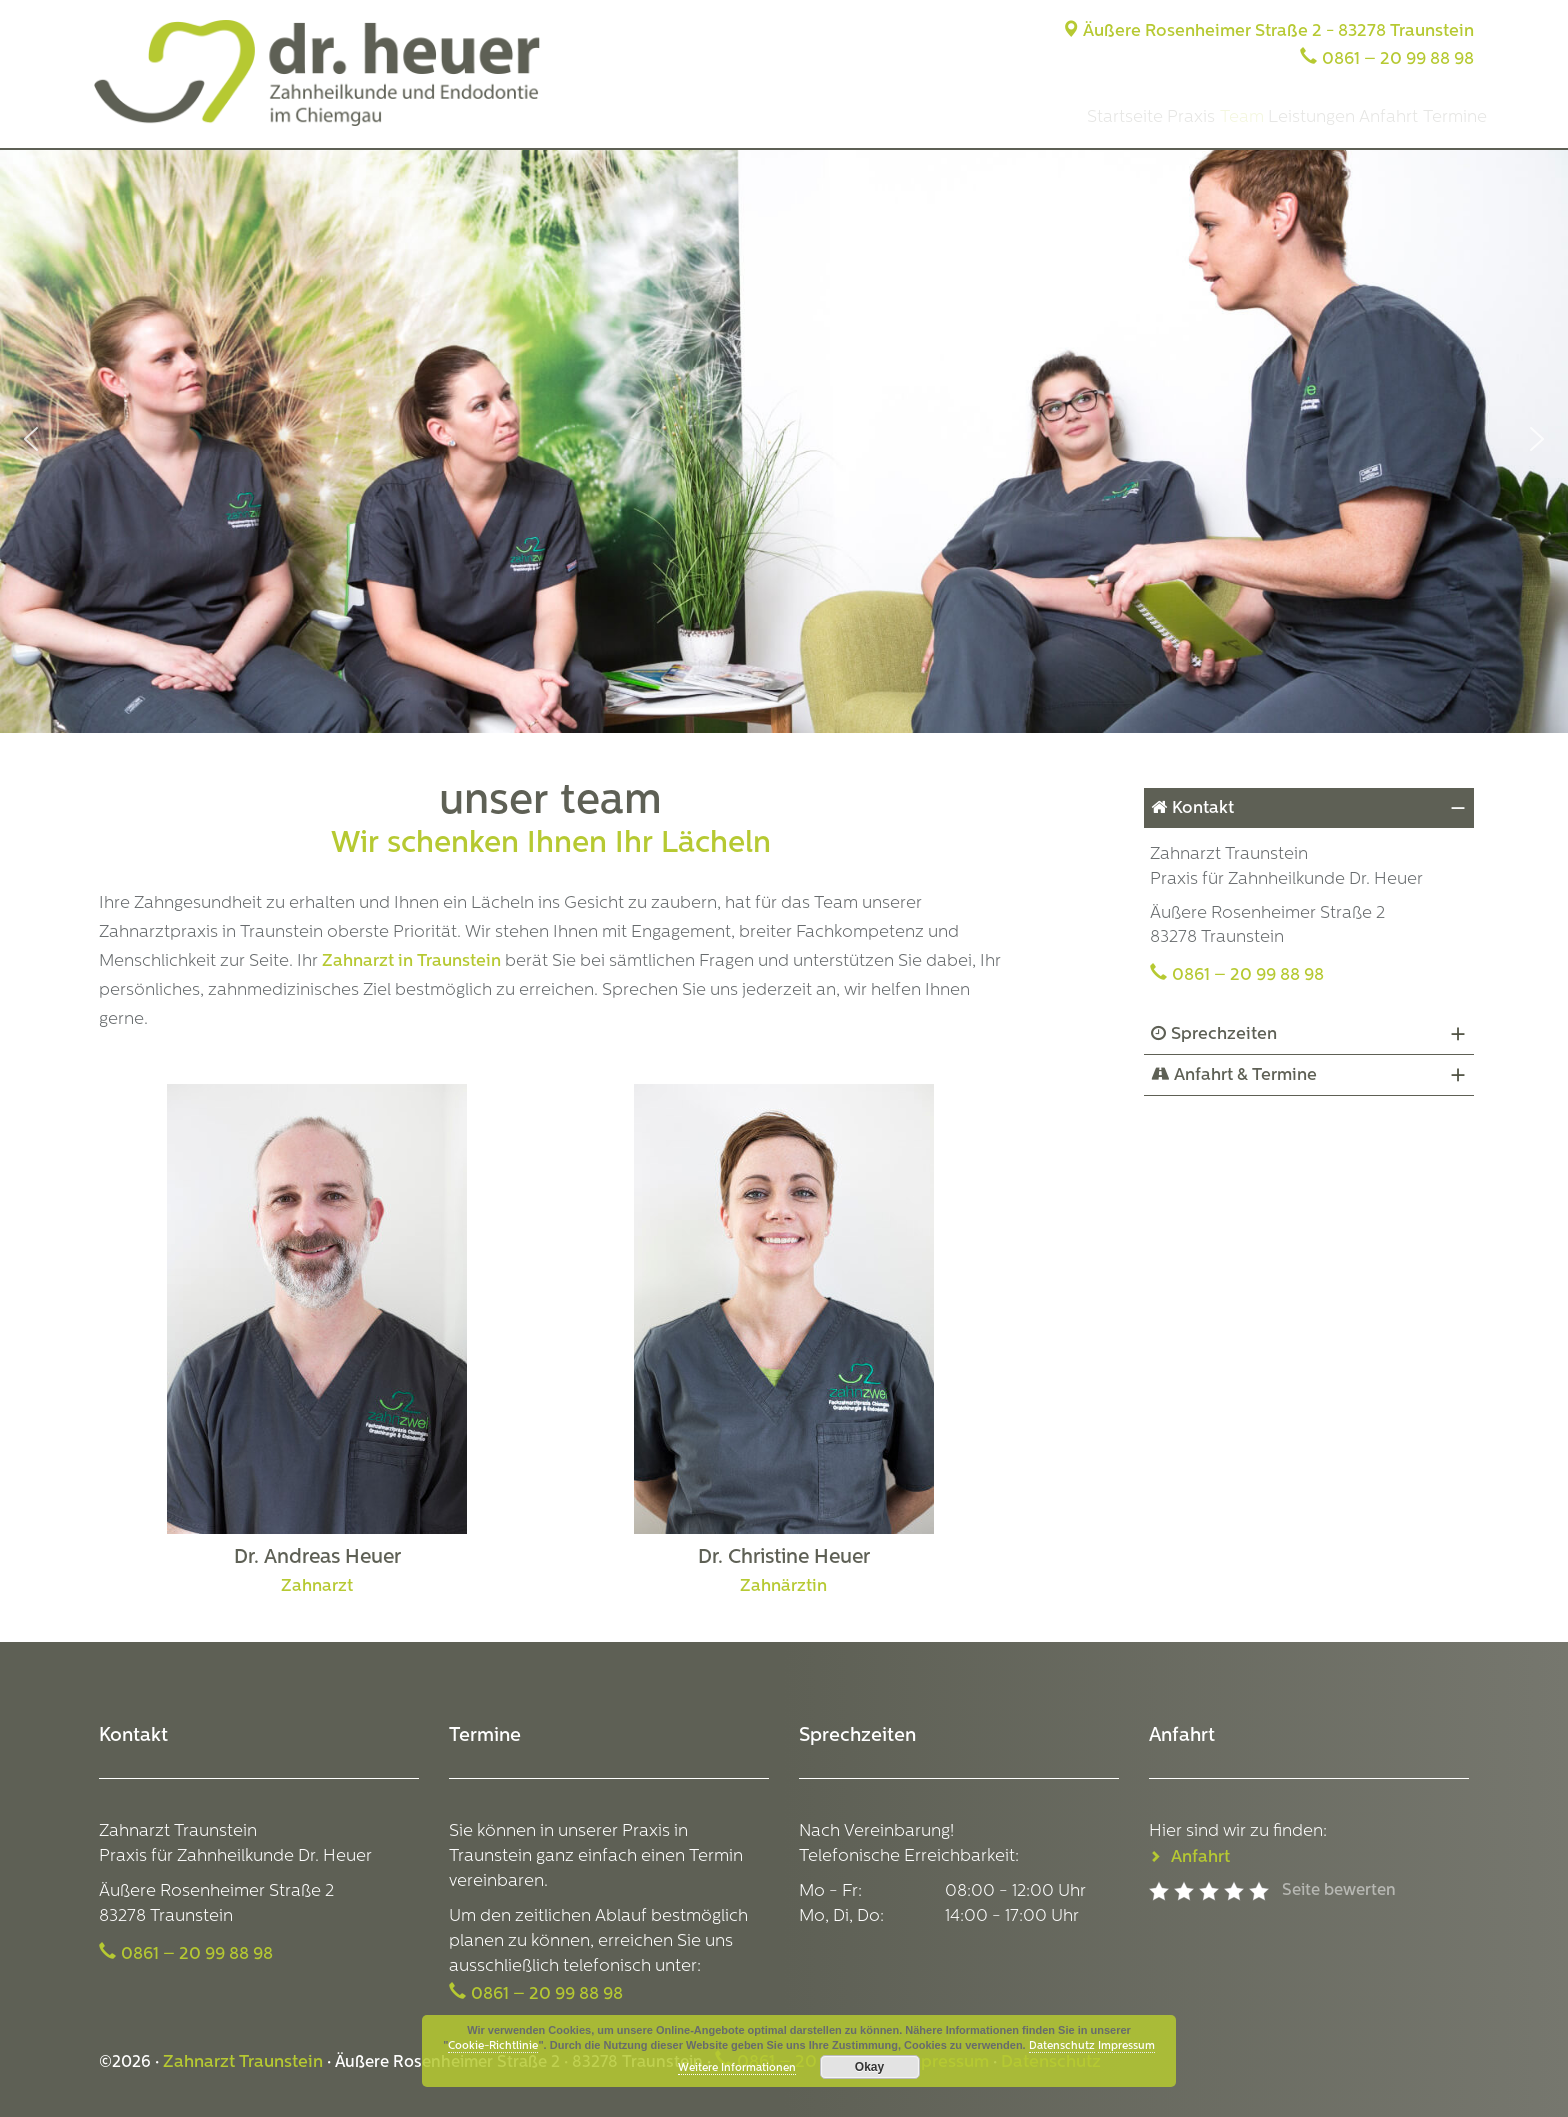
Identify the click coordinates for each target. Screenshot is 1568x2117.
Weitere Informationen (737, 2068)
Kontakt (1203, 808)
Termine (1442, 117)
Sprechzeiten (1224, 1034)
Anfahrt (1352, 117)
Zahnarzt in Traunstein (411, 961)
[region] (784, 439)
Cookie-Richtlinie (493, 2046)
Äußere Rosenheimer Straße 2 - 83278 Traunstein (1268, 31)
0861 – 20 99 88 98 (1398, 59)
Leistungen (1251, 117)
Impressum (1126, 2046)
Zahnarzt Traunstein (243, 2062)
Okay (869, 2067)
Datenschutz (1062, 2046)
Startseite (991, 117)
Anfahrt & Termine (1245, 1075)
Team (1157, 117)
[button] (31, 439)
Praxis (1082, 117)
